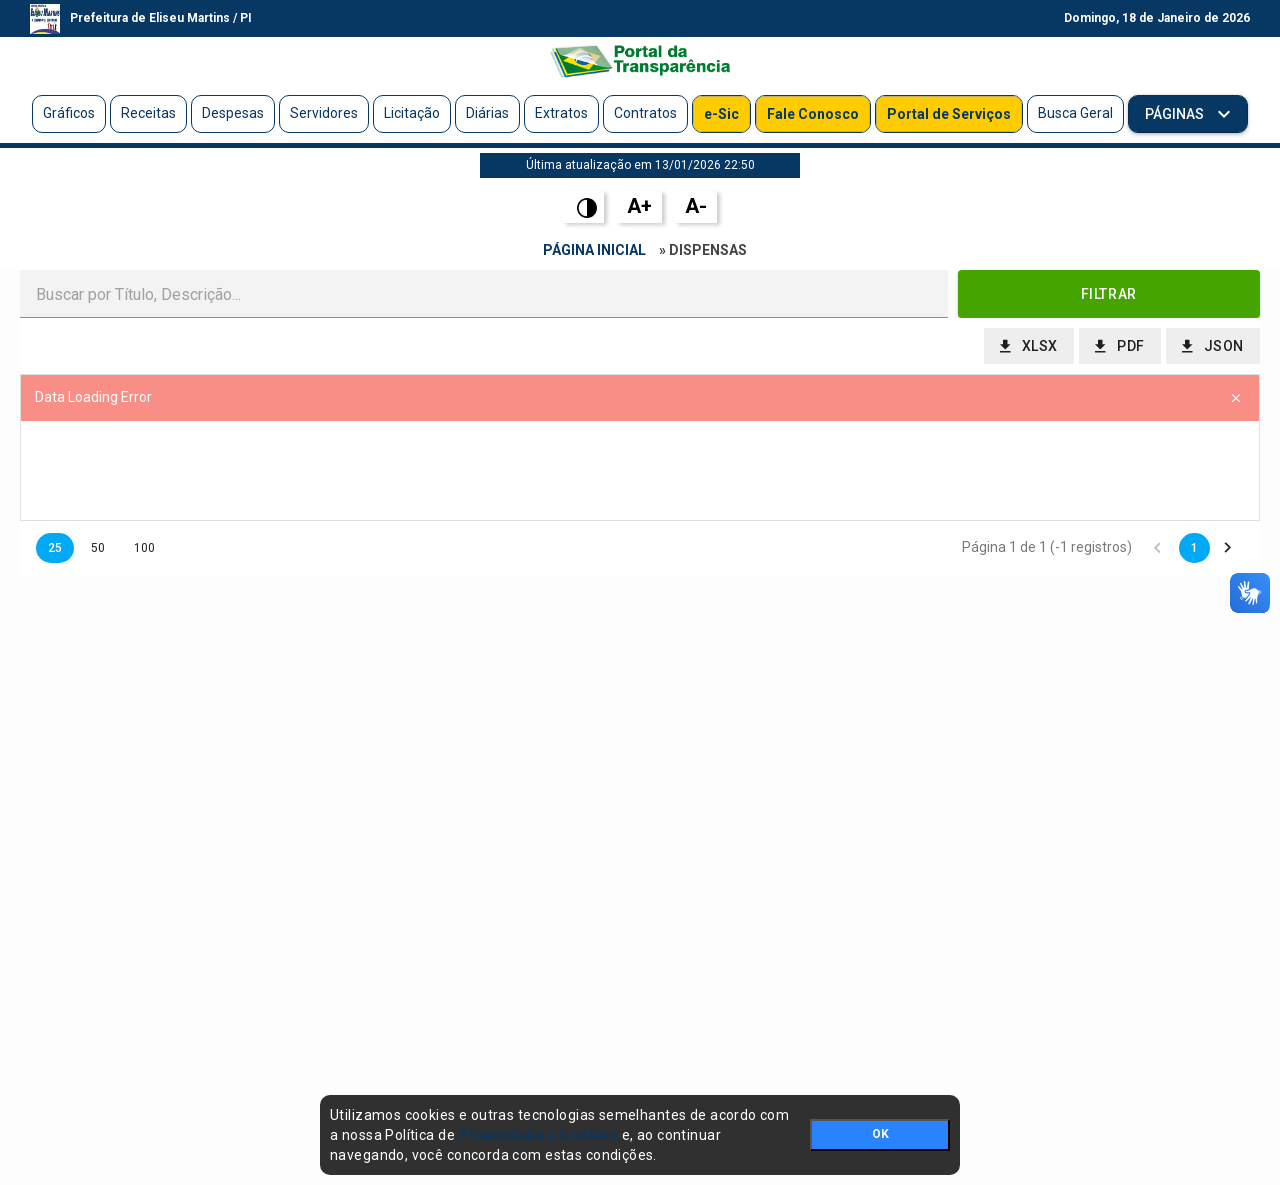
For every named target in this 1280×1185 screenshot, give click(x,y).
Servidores (324, 113)
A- (696, 206)
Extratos (561, 113)
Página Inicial (594, 250)
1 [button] (1194, 548)
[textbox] (484, 294)
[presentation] (640, 471)
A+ (639, 206)
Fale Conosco (813, 114)
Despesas (233, 113)
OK (880, 1134)
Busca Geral (1075, 113)
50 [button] (98, 548)
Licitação (412, 113)
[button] (1109, 294)
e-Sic (721, 114)
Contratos (645, 113)
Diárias (487, 113)
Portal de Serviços (949, 114)
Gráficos (69, 113)
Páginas (1176, 114)
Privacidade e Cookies (538, 1135)
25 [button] (55, 548)
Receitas (148, 113)
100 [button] (144, 548)
